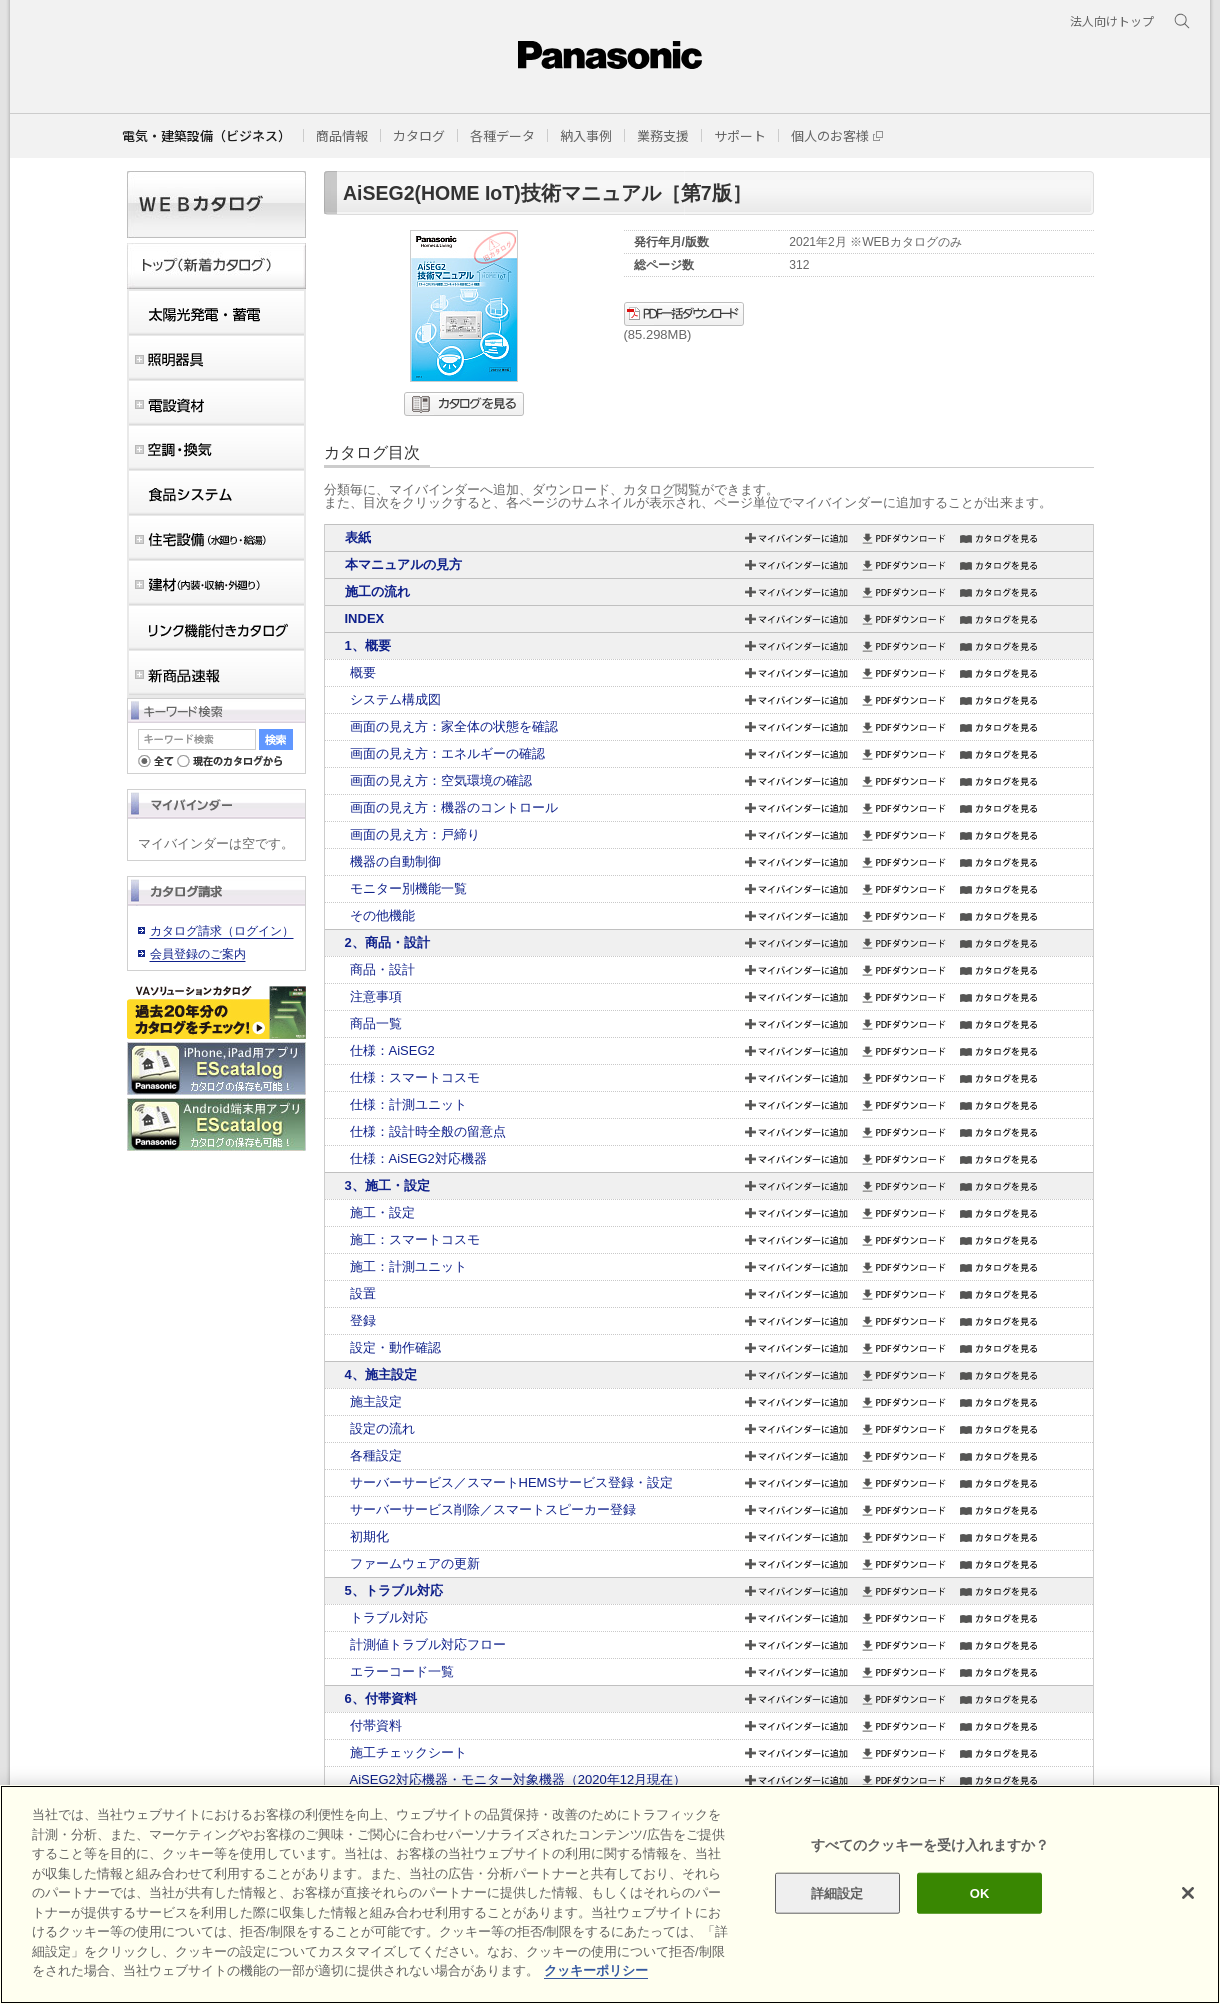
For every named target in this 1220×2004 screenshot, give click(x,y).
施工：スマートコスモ (415, 1239)
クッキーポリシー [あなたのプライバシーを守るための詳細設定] (596, 1970)
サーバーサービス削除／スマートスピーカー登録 (493, 1509)
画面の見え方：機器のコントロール (454, 807)
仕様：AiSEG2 (392, 1050)
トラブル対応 (389, 1617)
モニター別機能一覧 (408, 888)
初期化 (369, 1536)
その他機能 (382, 915)
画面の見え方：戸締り (415, 834)
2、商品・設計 (387, 942)
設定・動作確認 (395, 1347)
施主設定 (376, 1401)
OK (980, 1892)
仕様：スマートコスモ (415, 1077)
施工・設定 (382, 1212)
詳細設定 (837, 1892)
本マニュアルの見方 (403, 564)
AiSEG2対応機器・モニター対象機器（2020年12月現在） (518, 1779)
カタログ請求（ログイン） (222, 931)
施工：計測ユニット (408, 1266)
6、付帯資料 (381, 1698)
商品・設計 (382, 969)
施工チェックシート (408, 1752)
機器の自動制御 (395, 861)
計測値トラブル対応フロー (428, 1644)
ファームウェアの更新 (415, 1563)
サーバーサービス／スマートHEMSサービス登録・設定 (512, 1482)
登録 (363, 1320)
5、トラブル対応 (394, 1590)
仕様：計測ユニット (408, 1104)
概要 (363, 672)
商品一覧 (376, 1023)
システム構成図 (395, 699)
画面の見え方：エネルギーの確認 (447, 753)
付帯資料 (376, 1725)
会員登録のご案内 (198, 954)
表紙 (358, 537)
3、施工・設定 (387, 1185)
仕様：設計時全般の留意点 (428, 1131)
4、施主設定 (381, 1374)
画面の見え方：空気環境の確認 (441, 780)
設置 (363, 1293)
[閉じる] (1188, 1893)
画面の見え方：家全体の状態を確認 (454, 726)
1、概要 (368, 645)
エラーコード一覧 (402, 1671)
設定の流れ (382, 1428)
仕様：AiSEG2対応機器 (418, 1158)
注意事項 (376, 996)
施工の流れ (377, 591)
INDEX (365, 618)
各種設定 (376, 1455)
